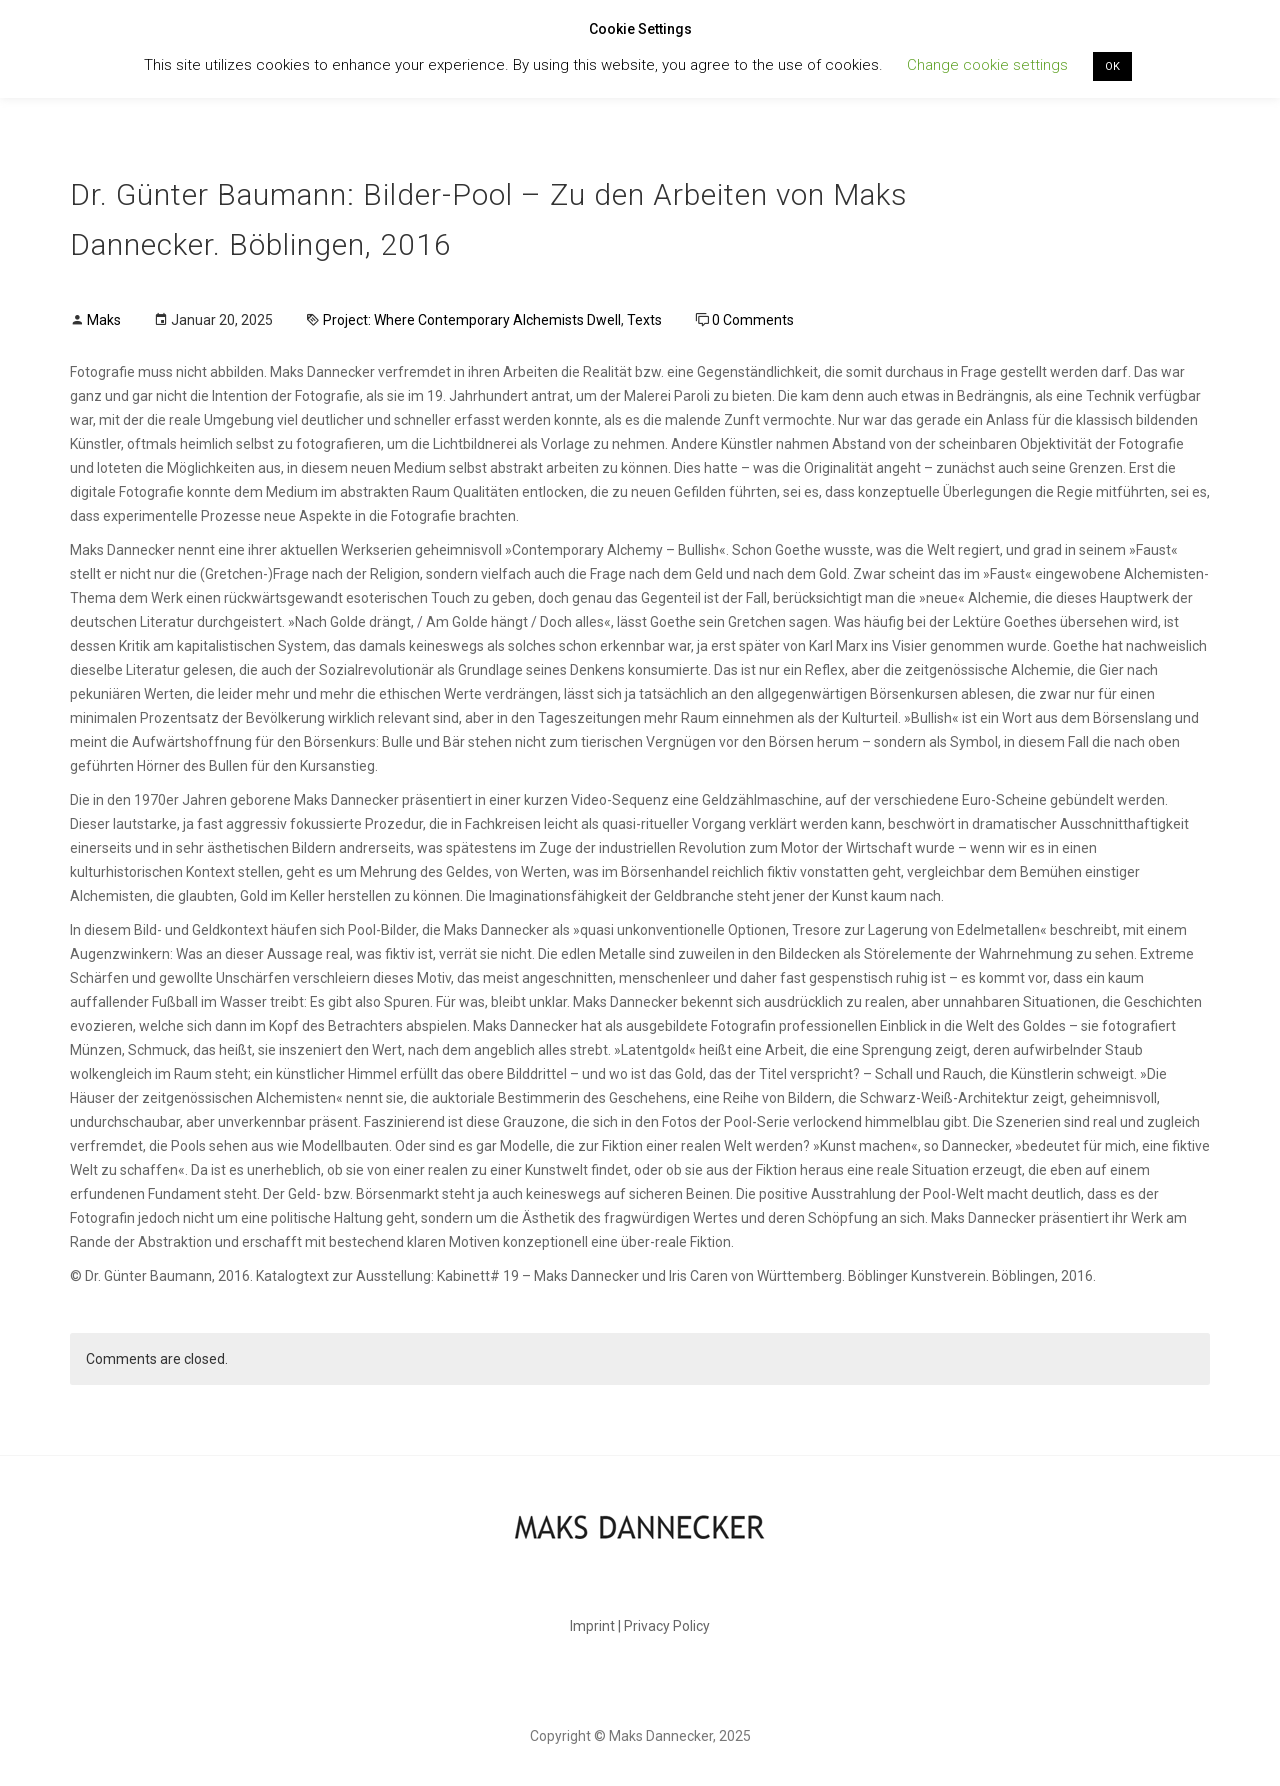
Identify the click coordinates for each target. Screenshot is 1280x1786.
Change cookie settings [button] (987, 65)
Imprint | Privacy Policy (640, 1626)
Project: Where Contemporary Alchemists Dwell (472, 320)
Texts (644, 320)
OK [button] (1112, 66)
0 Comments (753, 320)
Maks (104, 320)
